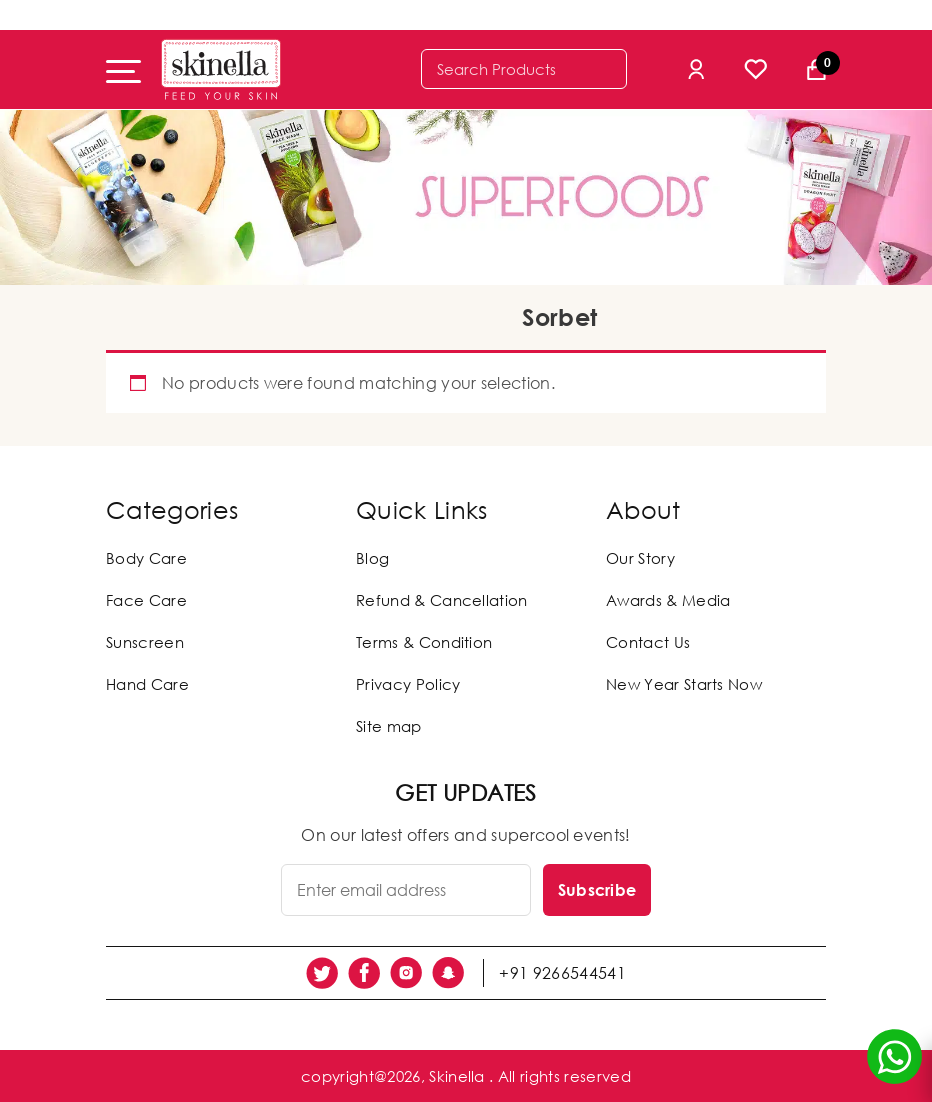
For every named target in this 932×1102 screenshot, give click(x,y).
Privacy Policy (408, 684)
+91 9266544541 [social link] (562, 973)
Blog (372, 558)
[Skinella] (221, 69)
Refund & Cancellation (442, 600)
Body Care (146, 558)
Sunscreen (145, 642)
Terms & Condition (424, 642)
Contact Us (648, 642)
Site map (389, 726)
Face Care (146, 600)
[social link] (322, 973)
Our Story (640, 558)
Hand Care (147, 684)
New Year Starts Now (684, 684)
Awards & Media (668, 600)
